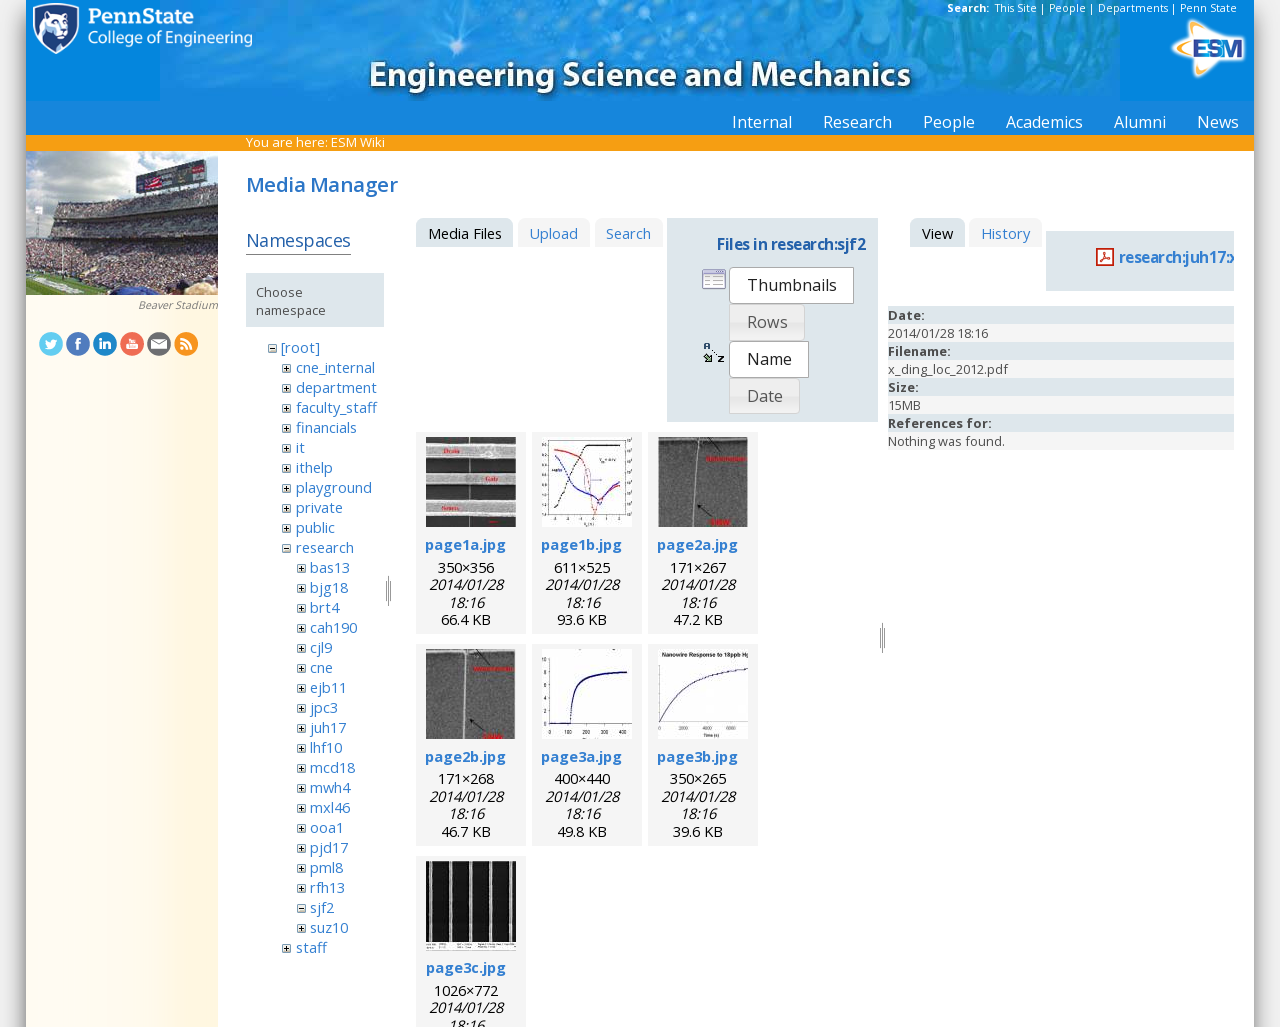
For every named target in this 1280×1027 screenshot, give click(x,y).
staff (311, 947)
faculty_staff (336, 407)
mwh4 (330, 787)
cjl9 (321, 647)
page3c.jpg (466, 967)
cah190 (333, 627)
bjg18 (329, 587)
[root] (300, 347)
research (325, 547)
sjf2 (322, 907)
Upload (553, 233)
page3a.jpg (581, 756)
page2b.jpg (465, 756)
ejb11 (328, 687)
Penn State (1208, 8)
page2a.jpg (697, 544)
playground (334, 487)
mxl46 (330, 807)
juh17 (328, 727)
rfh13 (327, 887)
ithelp (314, 467)
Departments (1133, 8)
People (1067, 8)
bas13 (330, 567)
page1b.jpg (581, 544)
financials (326, 427)
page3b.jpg (697, 756)
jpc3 (324, 707)
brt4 (324, 607)
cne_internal (335, 367)
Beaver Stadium (178, 305)
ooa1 (327, 827)
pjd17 (329, 847)
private (319, 507)
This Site (1016, 8)
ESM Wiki (358, 142)
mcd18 (332, 767)
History (1005, 233)
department (336, 387)
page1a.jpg (465, 544)
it (300, 447)
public (315, 527)
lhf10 (326, 747)
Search (628, 233)
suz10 (329, 927)
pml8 (326, 867)
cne (321, 667)
